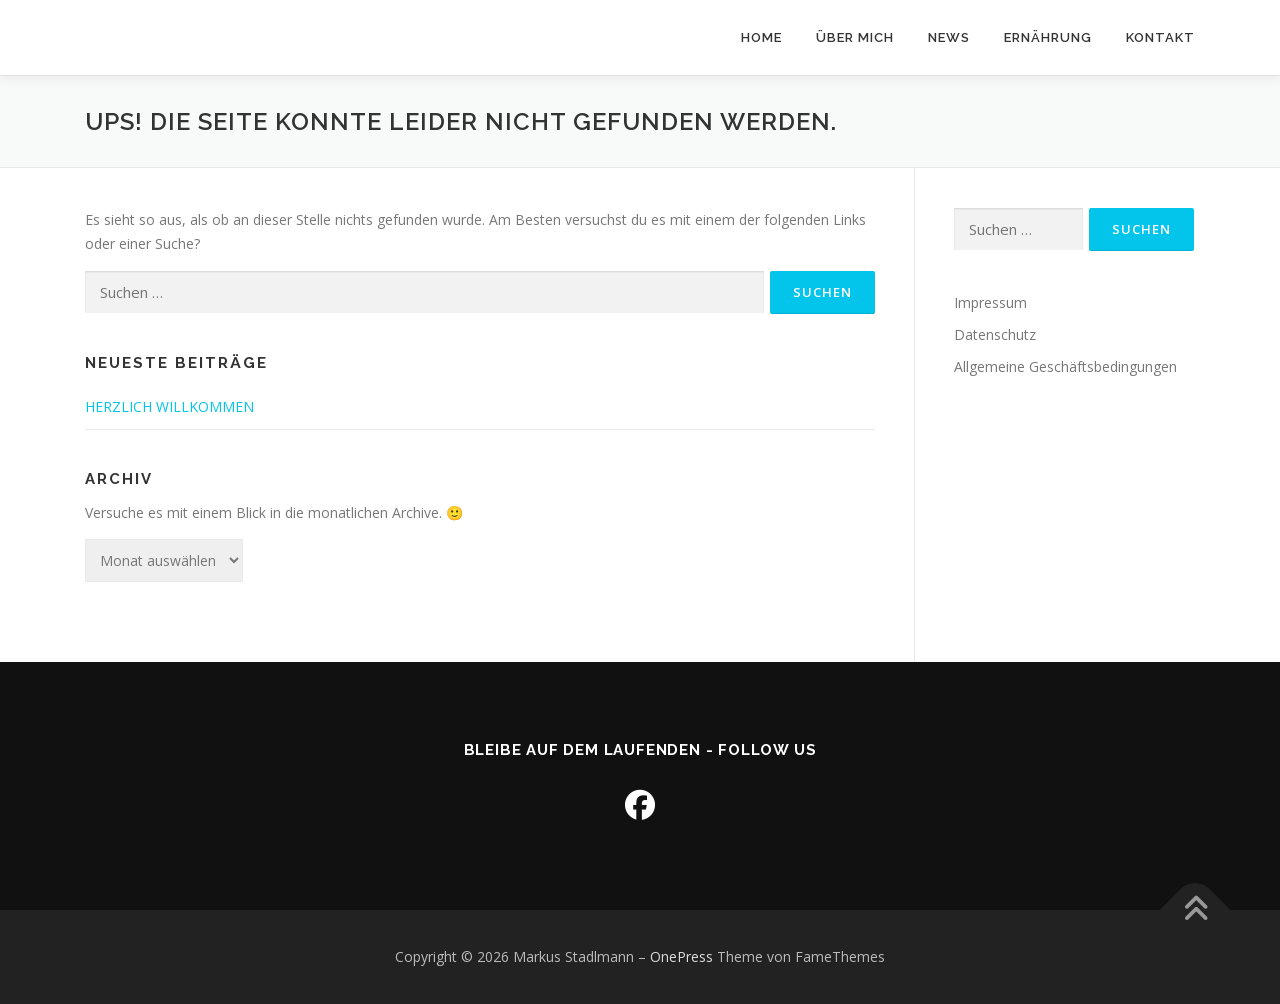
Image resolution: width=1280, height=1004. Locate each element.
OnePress (681, 956)
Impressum (990, 302)
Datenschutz (995, 334)
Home (761, 37)
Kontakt (1160, 37)
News (949, 37)
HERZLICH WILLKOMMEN (169, 406)
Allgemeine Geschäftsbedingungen (1065, 366)
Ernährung (1048, 37)
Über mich (855, 37)
